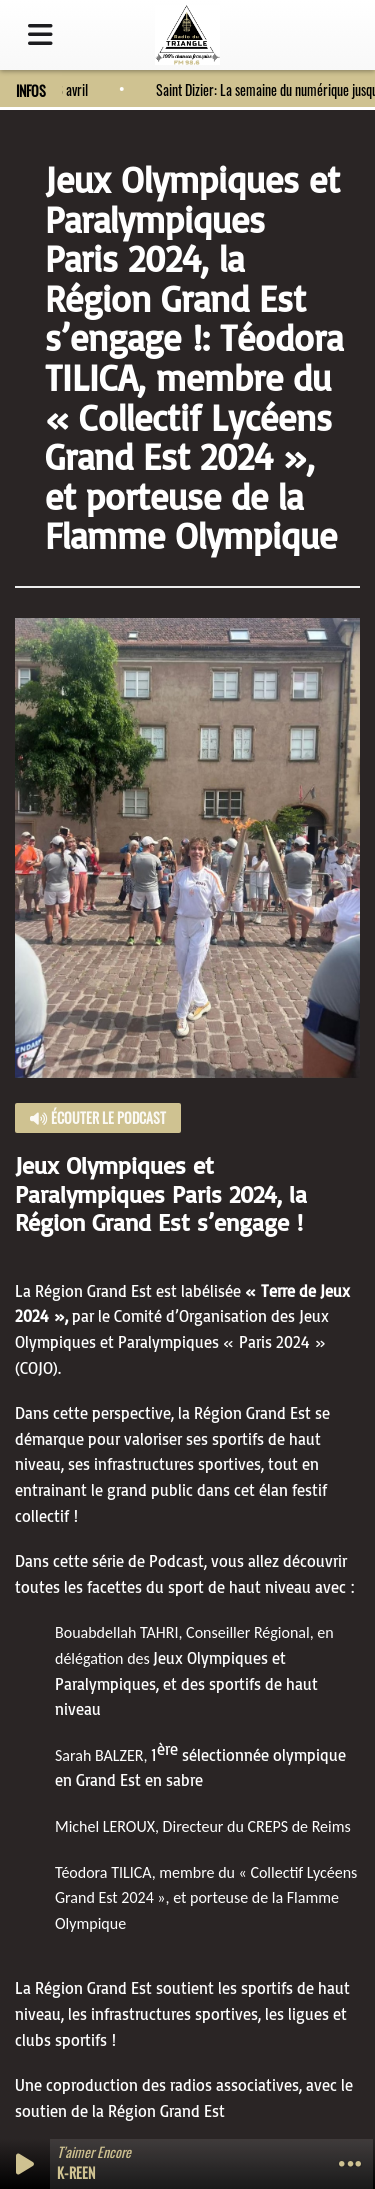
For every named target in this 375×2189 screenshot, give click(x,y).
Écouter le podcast (98, 1117)
